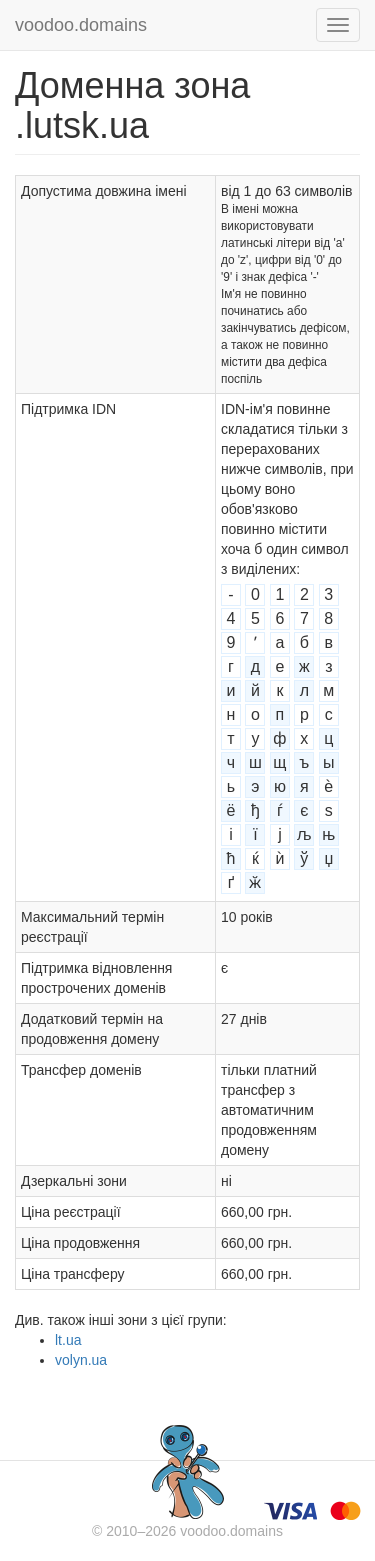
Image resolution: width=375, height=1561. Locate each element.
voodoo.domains (81, 25)
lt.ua (68, 1340)
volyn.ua (81, 1360)
